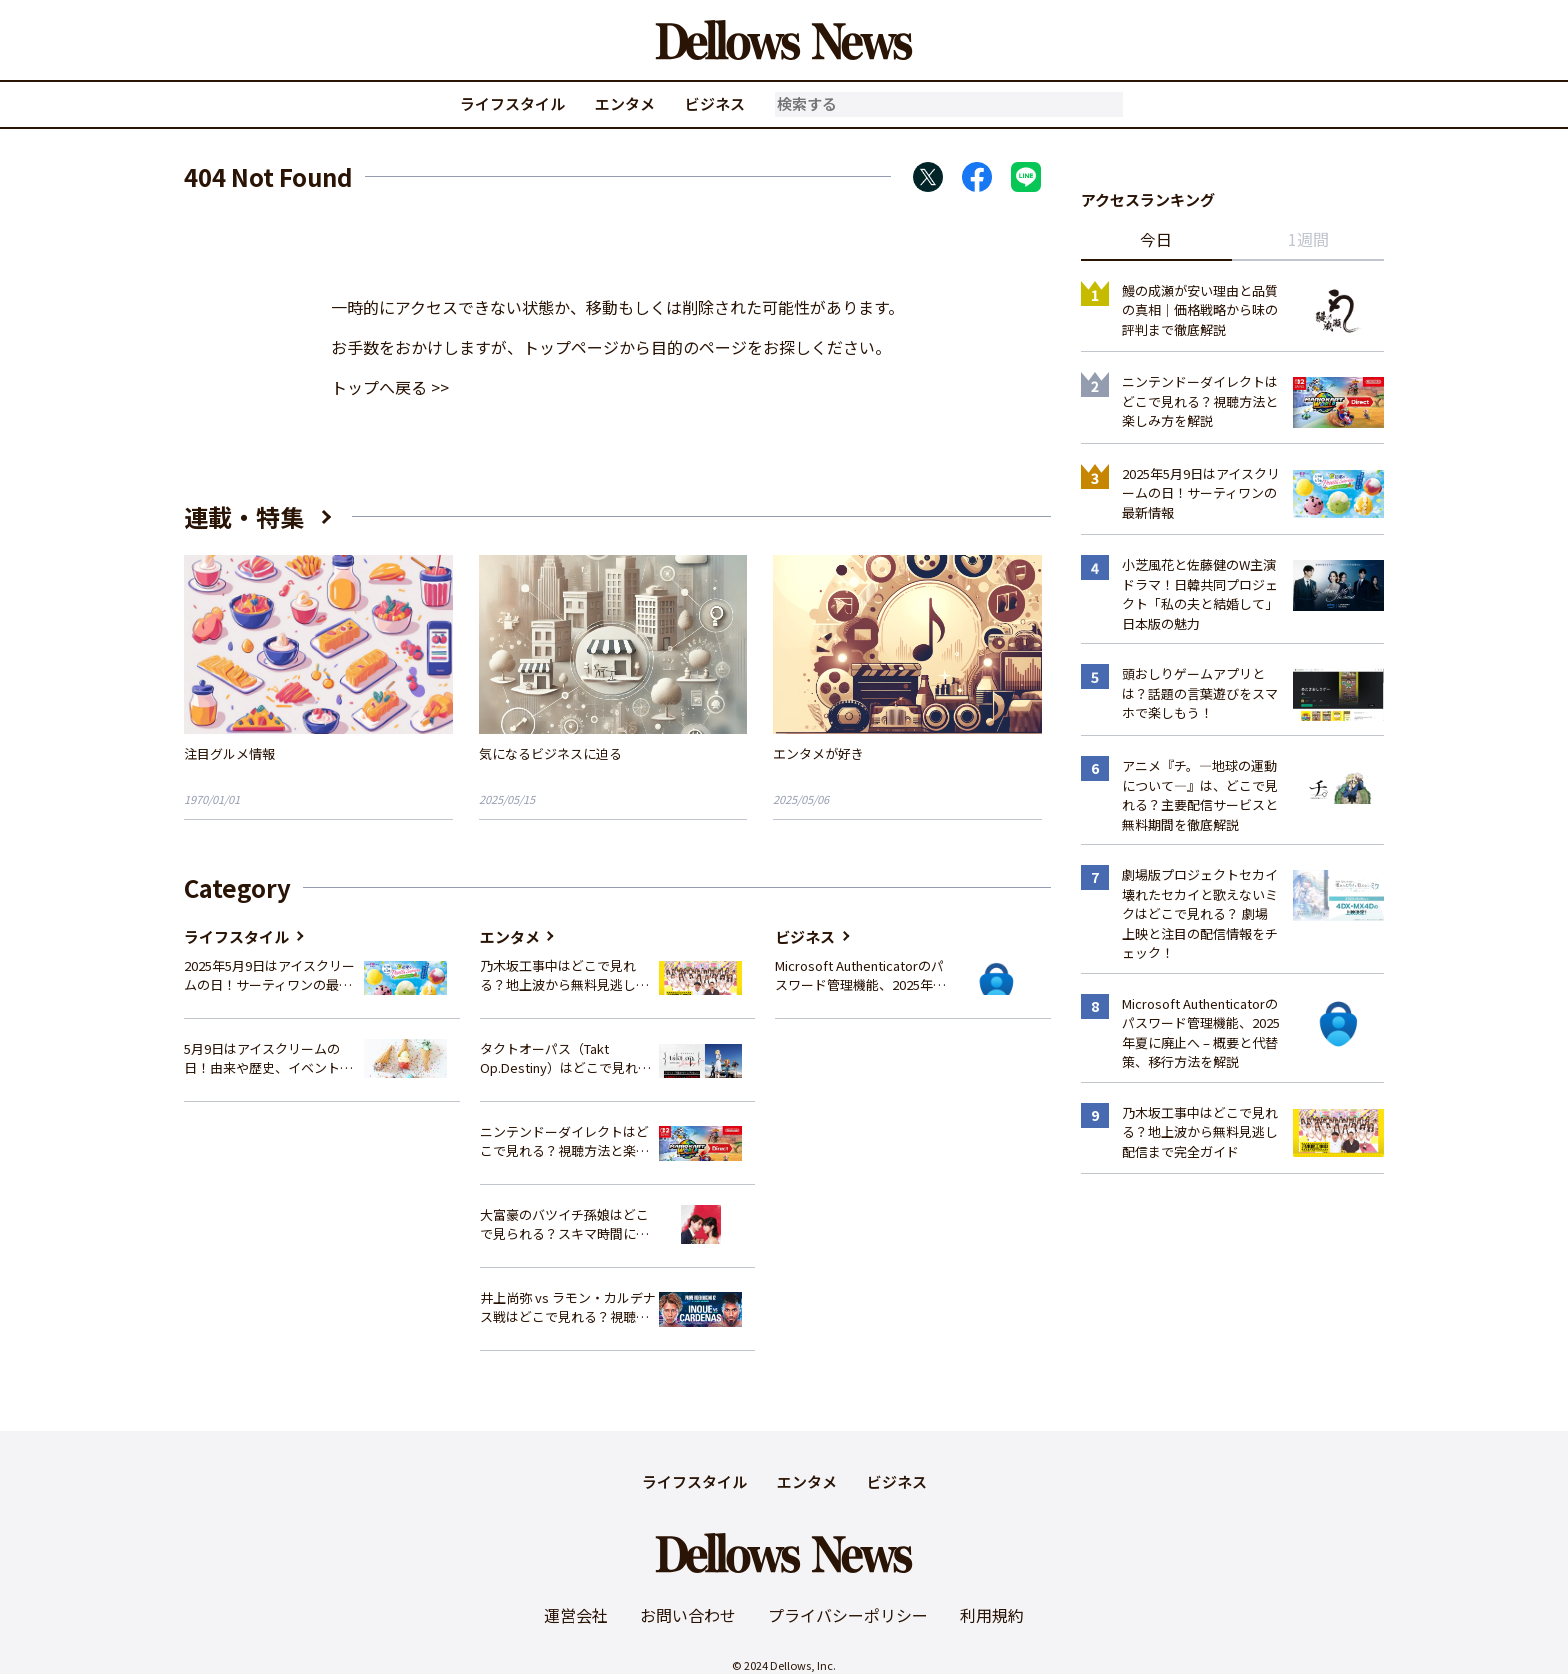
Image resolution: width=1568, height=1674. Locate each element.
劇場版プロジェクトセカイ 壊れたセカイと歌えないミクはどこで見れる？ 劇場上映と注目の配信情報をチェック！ (1200, 913)
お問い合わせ (688, 1615)
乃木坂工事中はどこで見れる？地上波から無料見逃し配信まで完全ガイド (564, 975)
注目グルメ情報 (229, 753)
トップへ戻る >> (390, 387)
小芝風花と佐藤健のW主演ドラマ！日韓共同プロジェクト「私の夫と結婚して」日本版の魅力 (1200, 594)
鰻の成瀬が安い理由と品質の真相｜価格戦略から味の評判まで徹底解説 (1200, 310)
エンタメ (625, 103)
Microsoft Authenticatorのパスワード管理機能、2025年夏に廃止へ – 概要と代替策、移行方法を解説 (860, 975)
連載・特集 (244, 516)
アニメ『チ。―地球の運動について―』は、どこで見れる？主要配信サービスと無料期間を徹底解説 (1200, 795)
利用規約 (992, 1615)
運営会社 (576, 1615)
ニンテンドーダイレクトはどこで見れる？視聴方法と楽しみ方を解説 (564, 1141)
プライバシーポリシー (848, 1615)
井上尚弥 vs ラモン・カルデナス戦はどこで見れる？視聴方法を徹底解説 (568, 1307)
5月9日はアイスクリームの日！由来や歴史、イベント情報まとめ (268, 1058)
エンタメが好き (818, 753)
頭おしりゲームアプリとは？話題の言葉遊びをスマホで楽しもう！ (1200, 693)
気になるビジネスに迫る (550, 753)
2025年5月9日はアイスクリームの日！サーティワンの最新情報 (269, 975)
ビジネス (715, 103)
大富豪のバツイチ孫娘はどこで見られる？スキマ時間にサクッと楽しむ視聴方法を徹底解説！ (564, 1224)
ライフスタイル (512, 103)
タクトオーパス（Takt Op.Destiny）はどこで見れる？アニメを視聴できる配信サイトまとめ (564, 1058)
